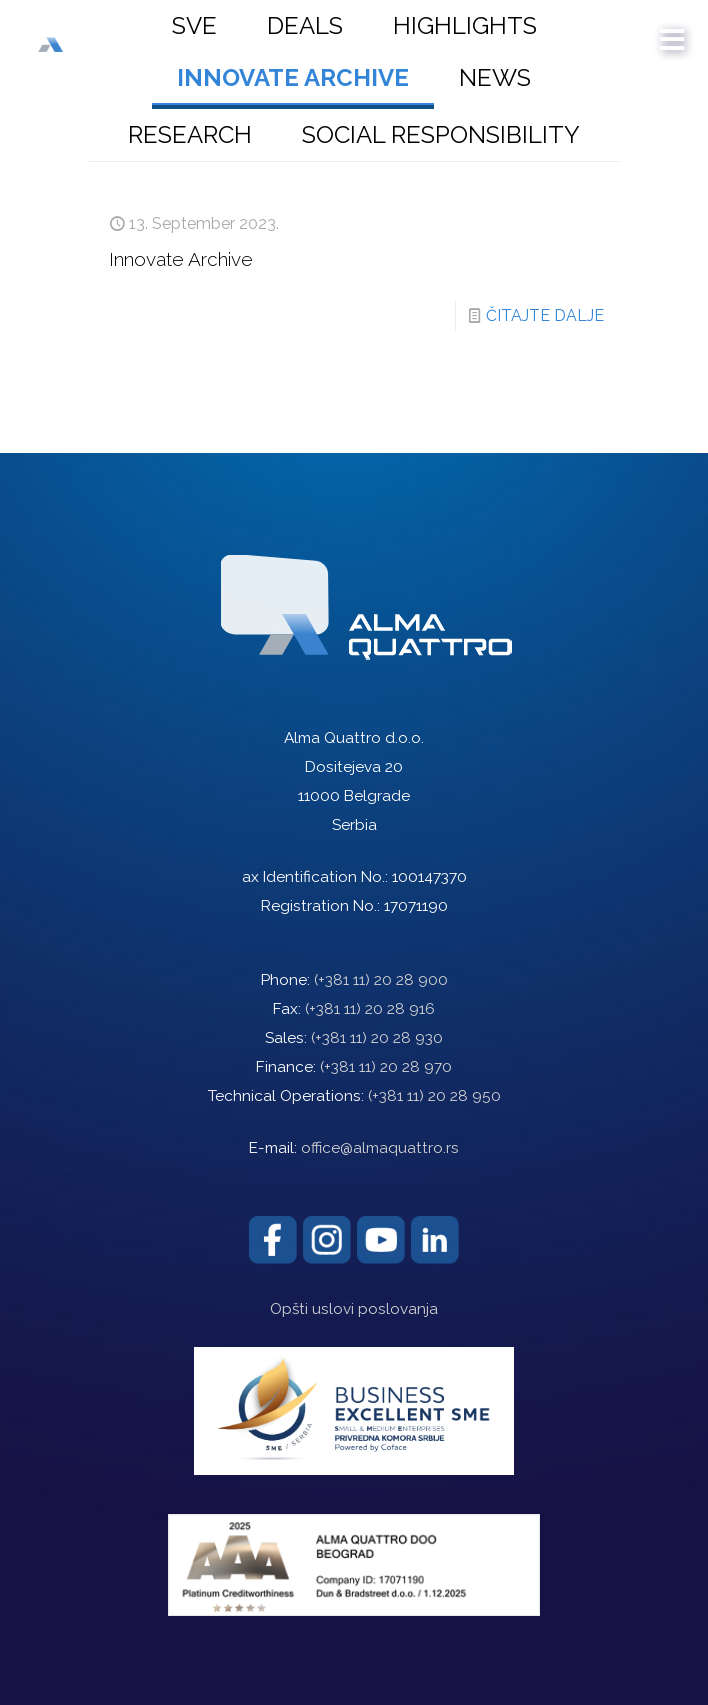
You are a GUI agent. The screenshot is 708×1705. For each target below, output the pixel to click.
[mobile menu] (673, 30)
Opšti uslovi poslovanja (354, 1309)
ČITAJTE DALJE (545, 315)
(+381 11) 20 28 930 (377, 1038)
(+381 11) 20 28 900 (381, 980)
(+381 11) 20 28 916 (370, 1009)
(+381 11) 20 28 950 (434, 1096)
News (495, 77)
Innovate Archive (293, 77)
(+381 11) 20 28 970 (386, 1067)
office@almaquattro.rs (380, 1148)
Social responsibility (441, 134)
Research (190, 134)
